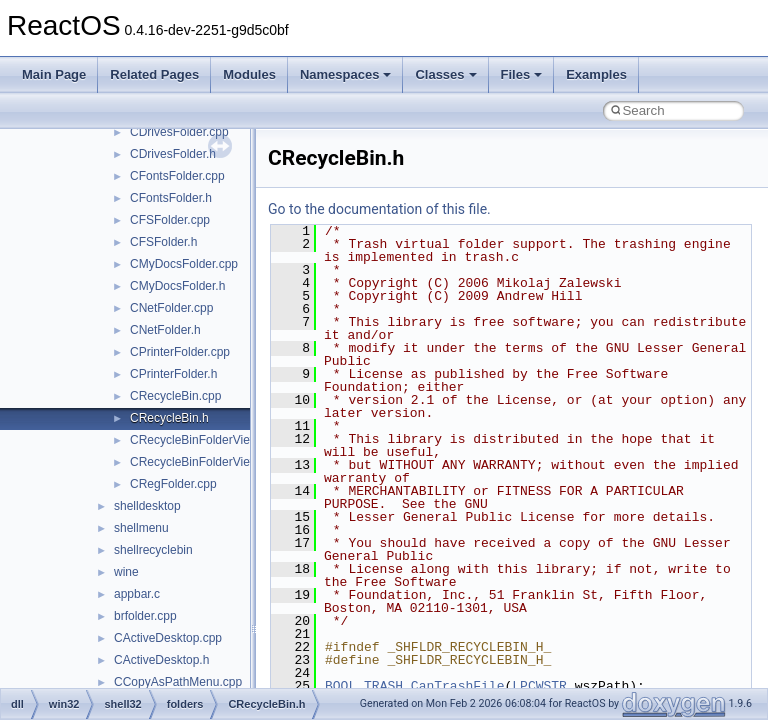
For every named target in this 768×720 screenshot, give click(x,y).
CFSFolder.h (163, 242)
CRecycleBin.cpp (175, 396)
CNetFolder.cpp (171, 308)
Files (522, 74)
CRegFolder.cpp (173, 484)
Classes (445, 74)
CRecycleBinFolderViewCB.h (207, 462)
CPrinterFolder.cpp (180, 352)
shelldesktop (147, 506)
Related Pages (154, 74)
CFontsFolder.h (171, 198)
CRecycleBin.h (169, 418)
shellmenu (141, 528)
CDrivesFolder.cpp (179, 132)
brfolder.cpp (145, 616)
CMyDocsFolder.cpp (184, 264)
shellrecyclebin (153, 550)
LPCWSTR (539, 686)
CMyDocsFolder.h (177, 286)
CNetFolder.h (165, 330)
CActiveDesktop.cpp (168, 638)
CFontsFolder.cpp (177, 176)
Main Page (54, 74)
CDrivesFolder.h (173, 154)
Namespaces (346, 74)
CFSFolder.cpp (170, 220)
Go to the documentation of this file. (379, 209)
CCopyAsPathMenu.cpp (178, 682)
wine (126, 572)
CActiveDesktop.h (161, 660)
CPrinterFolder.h (173, 374)
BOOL (340, 686)
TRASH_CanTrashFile (434, 686)
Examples (596, 74)
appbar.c (137, 594)
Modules (249, 74)
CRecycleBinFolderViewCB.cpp (214, 440)
